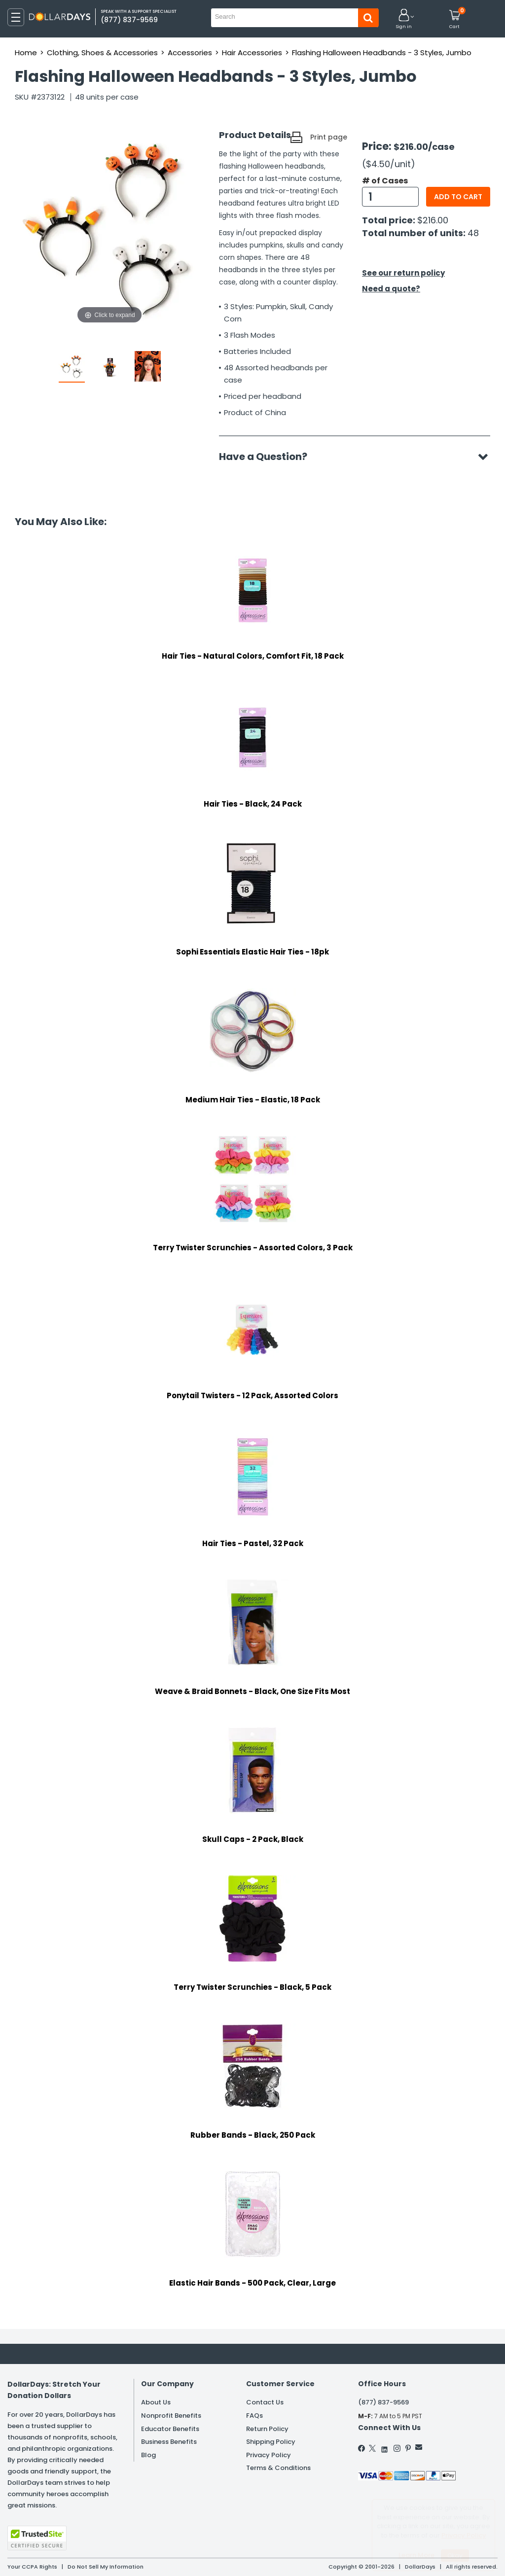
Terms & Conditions (278, 2467)
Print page (328, 137)
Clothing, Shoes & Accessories (102, 52)
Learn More (416, 2555)
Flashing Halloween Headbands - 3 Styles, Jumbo (381, 52)
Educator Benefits (170, 2429)
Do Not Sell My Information (106, 2567)
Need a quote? (391, 288)
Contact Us (265, 2402)
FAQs (254, 2415)
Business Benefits (169, 2441)
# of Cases (385, 181)
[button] (404, 19)
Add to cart (458, 197)
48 (473, 233)
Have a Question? (268, 456)
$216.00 (432, 220)
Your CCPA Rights (32, 2567)
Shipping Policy (270, 2441)
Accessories (190, 52)
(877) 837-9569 (383, 2402)
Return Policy (267, 2429)
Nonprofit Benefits (171, 2415)
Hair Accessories (252, 52)
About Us (156, 2402)
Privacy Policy (268, 2455)
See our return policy (403, 273)
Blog (148, 2455)
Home (26, 52)
